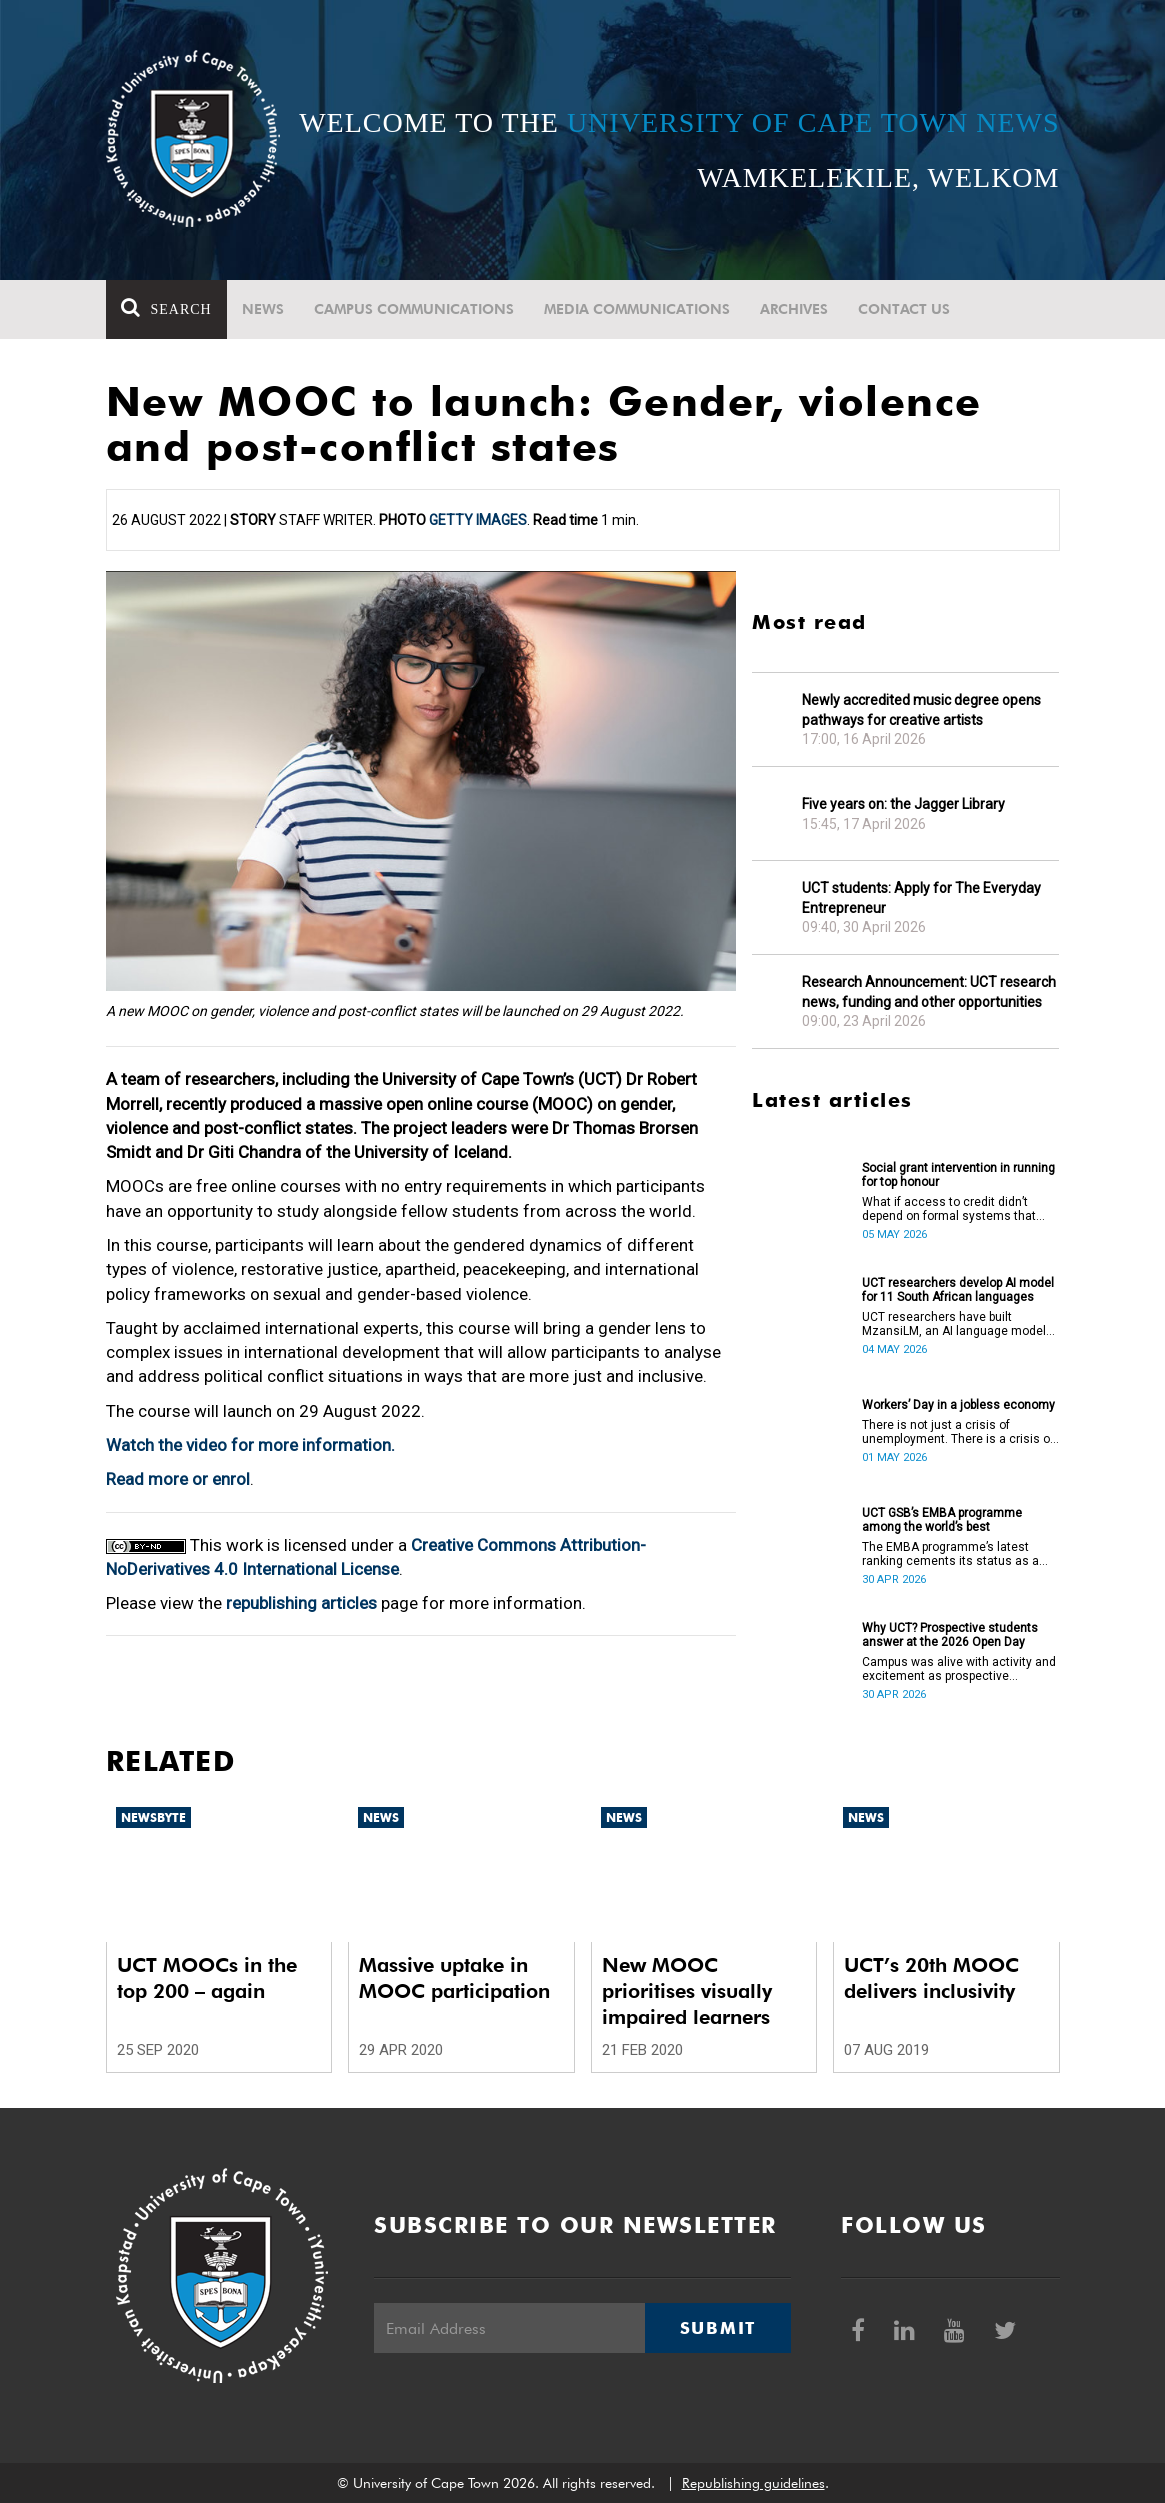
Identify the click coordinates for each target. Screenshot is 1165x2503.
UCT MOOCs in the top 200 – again (207, 1978)
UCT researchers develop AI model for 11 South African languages (958, 1290)
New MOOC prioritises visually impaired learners (687, 1991)
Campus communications (414, 309)
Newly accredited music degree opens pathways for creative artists (921, 710)
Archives (794, 309)
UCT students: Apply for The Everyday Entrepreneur (921, 898)
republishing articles (301, 1603)
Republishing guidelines (753, 2483)
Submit (718, 2328)
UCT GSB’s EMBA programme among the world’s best (942, 1520)
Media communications (637, 309)
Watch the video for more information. (250, 1445)
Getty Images (478, 520)
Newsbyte (153, 1817)
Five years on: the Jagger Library (903, 804)
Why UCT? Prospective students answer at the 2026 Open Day (950, 1635)
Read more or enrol (178, 1479)
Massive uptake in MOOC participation (454, 1978)
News (263, 309)
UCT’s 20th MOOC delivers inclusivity (931, 1978)
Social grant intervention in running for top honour (958, 1175)
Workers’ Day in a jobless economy (958, 1405)
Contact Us (904, 309)
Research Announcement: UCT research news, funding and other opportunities (929, 992)
